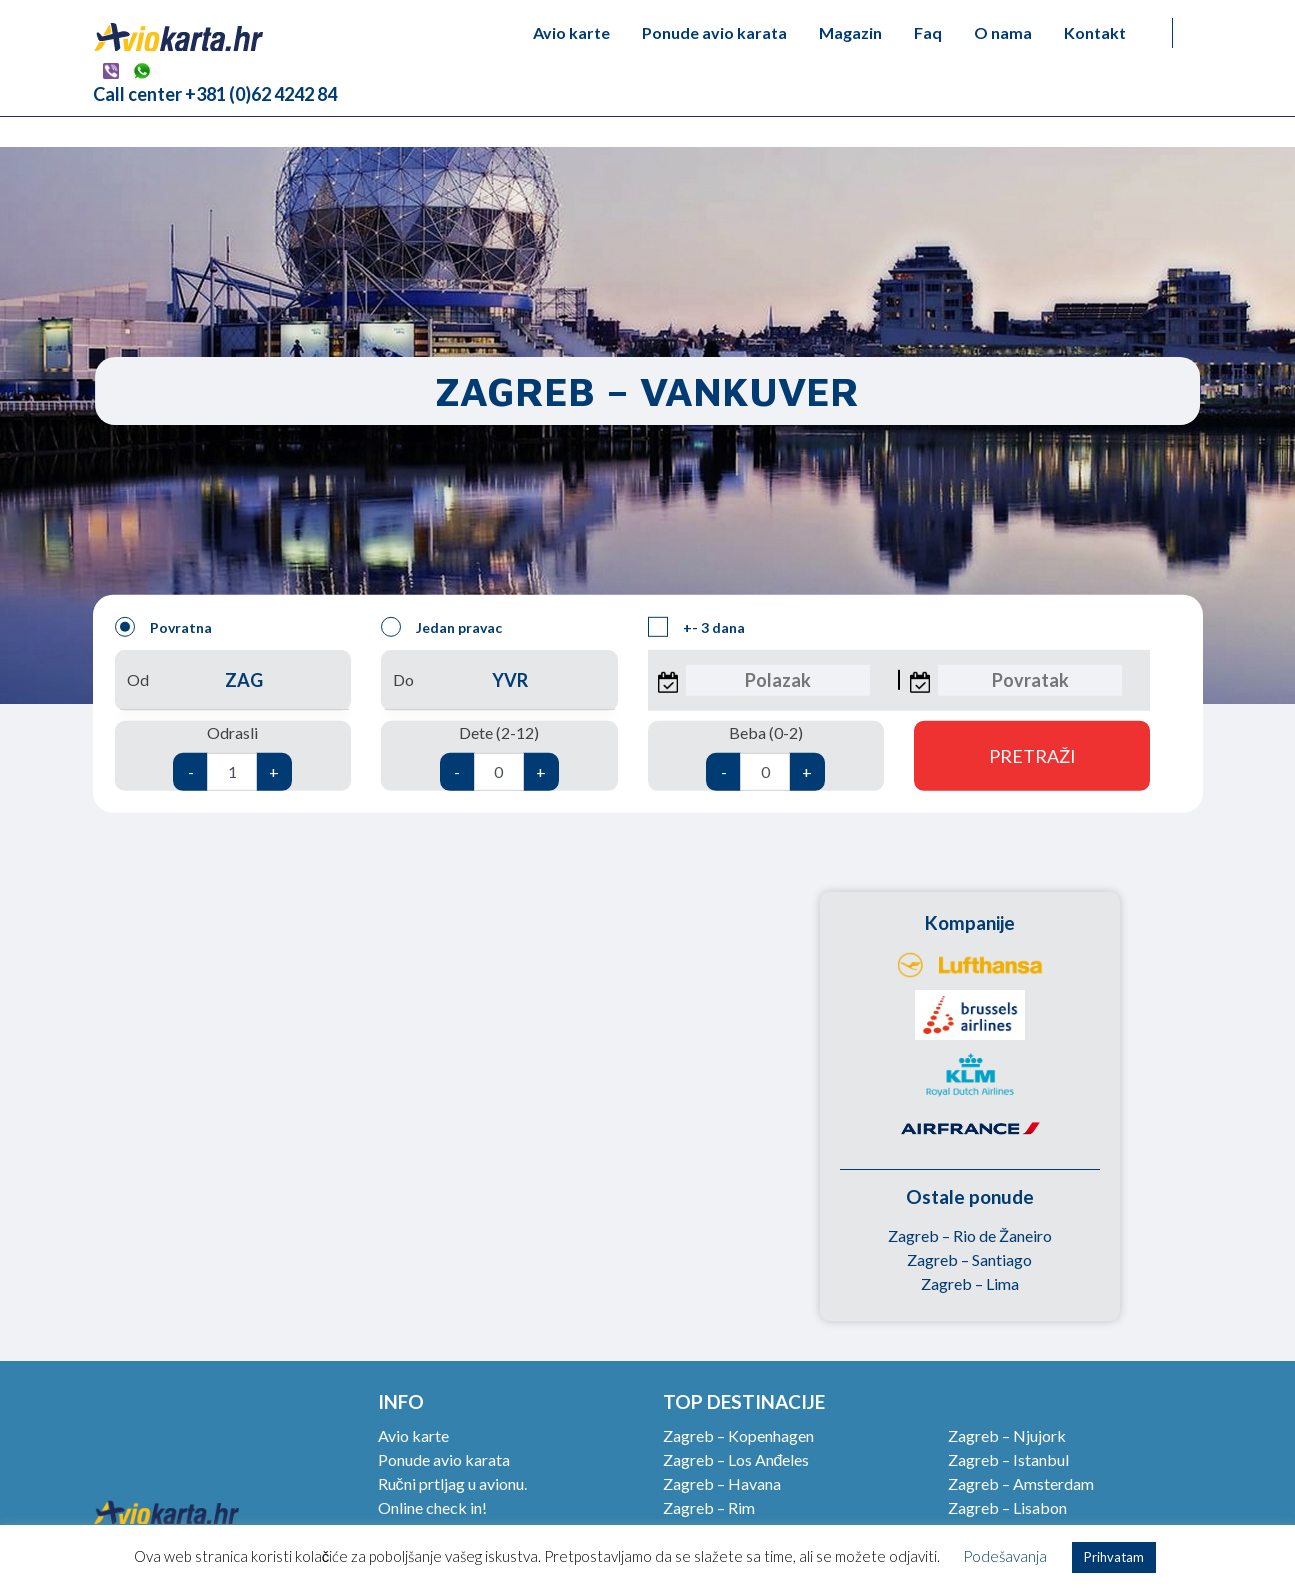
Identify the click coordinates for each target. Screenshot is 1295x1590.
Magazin (850, 32)
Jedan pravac (441, 627)
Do (499, 680)
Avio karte (571, 32)
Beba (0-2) (765, 757)
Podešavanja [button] (1005, 1556)
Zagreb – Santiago (969, 1259)
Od (233, 680)
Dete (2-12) (499, 757)
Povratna (163, 627)
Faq (928, 32)
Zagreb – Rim (709, 1507)
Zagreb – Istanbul (1008, 1459)
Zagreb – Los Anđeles (736, 1459)
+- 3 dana (696, 627)
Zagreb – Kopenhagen (738, 1435)
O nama (1003, 32)
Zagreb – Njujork (1007, 1435)
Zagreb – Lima (970, 1283)
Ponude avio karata (714, 32)
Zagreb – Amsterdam (1021, 1483)
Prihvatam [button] (1114, 1557)
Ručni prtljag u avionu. (452, 1483)
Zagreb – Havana (722, 1483)
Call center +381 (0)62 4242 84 (215, 94)
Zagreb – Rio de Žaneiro (970, 1235)
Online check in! (432, 1507)
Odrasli (232, 757)
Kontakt (1095, 32)
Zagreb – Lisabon (1007, 1507)
